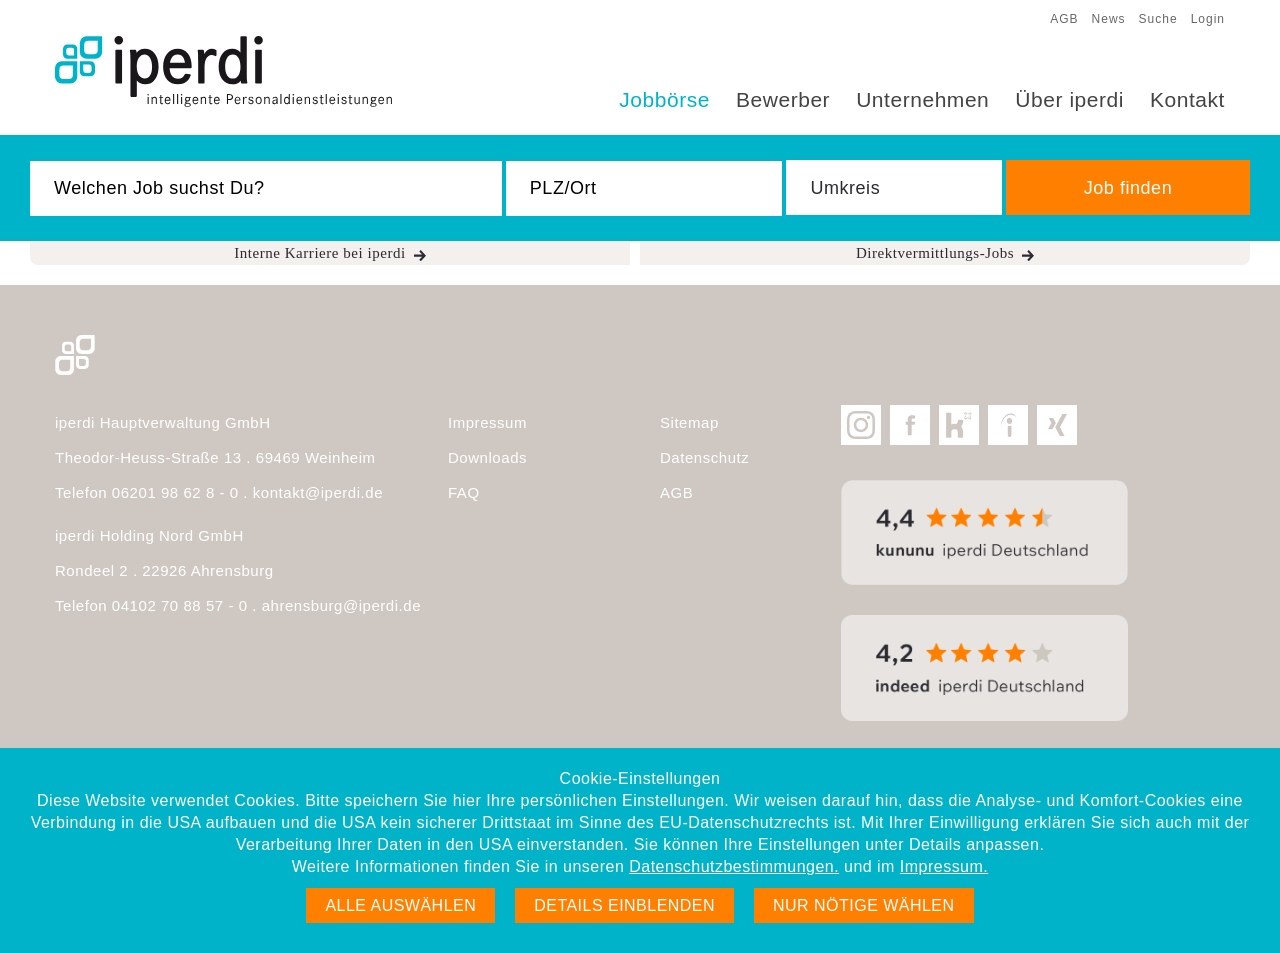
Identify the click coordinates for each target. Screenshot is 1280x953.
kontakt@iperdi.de (318, 492)
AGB (1064, 19)
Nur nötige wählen (864, 905)
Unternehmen (922, 99)
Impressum (487, 422)
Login (1208, 19)
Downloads (487, 457)
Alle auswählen (400, 905)
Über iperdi (1069, 99)
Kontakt (1187, 99)
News (1109, 19)
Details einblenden (624, 905)
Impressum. (944, 866)
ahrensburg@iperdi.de (341, 605)
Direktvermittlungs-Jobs (935, 253)
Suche (1158, 19)
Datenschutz (704, 457)
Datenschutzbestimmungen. (734, 866)
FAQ (464, 492)
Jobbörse (664, 99)
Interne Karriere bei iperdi (320, 253)
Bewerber (783, 99)
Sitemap (689, 422)
